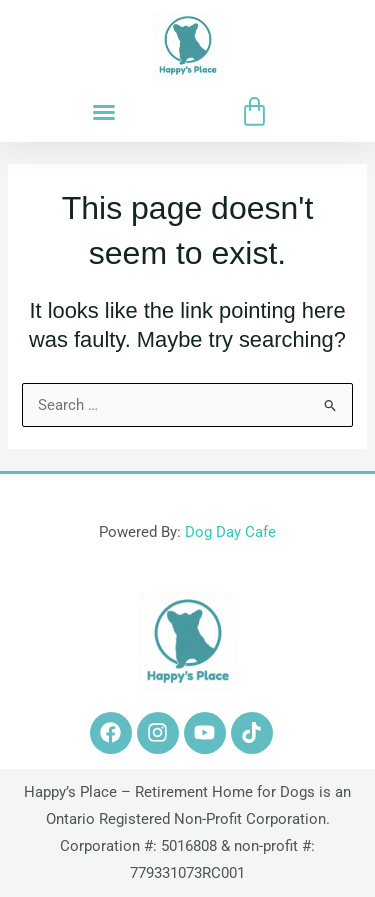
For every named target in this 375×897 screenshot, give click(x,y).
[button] (104, 112)
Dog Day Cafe (230, 532)
